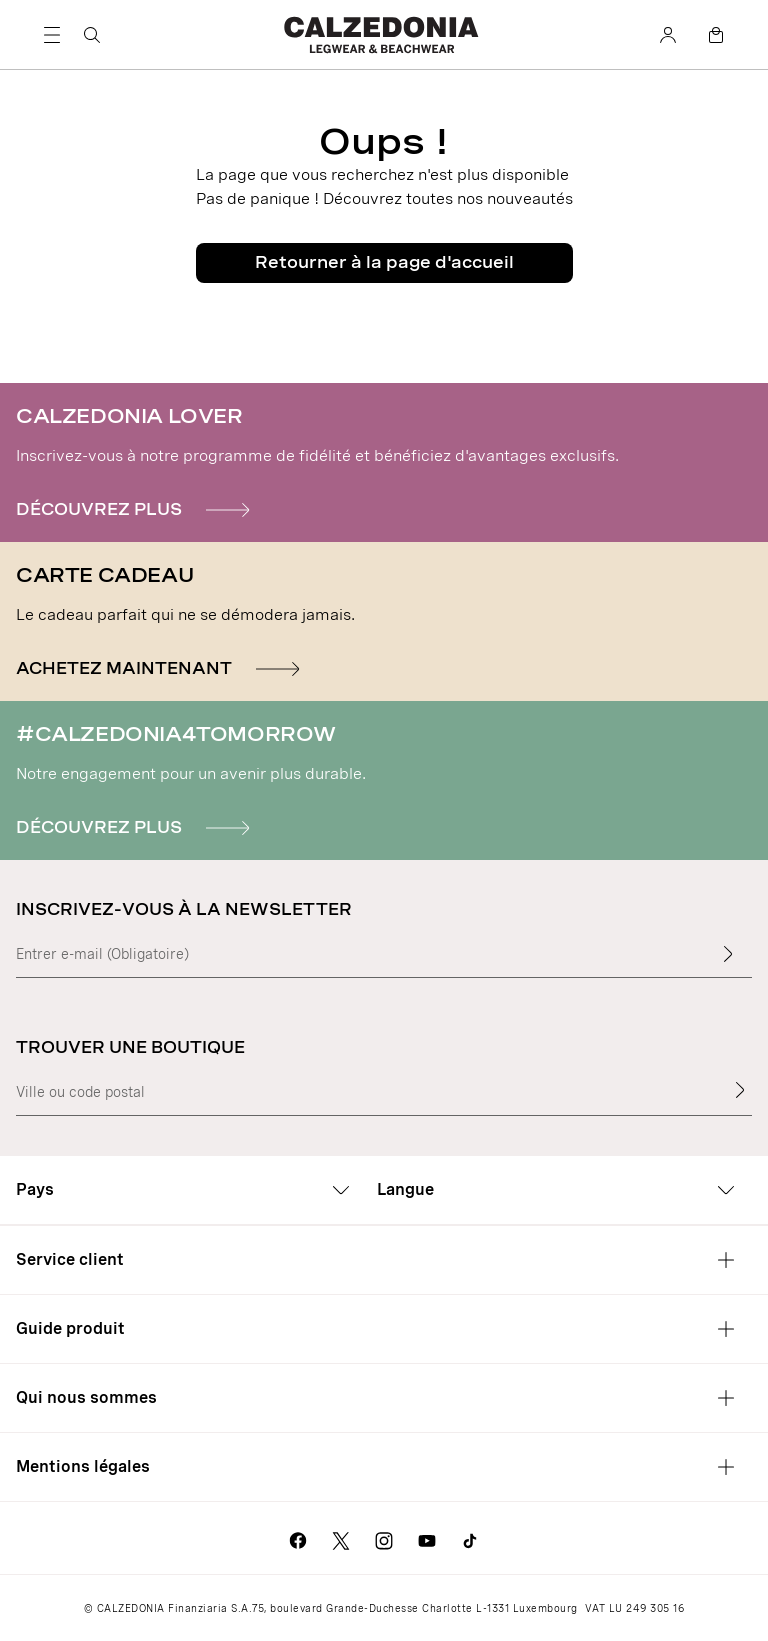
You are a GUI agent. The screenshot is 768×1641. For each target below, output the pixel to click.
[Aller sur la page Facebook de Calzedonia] (298, 1538)
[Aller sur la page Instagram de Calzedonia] (384, 1538)
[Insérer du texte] (728, 954)
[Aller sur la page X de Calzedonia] (341, 1538)
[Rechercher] (92, 35)
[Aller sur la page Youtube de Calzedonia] (427, 1538)
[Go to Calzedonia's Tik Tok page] (470, 1538)
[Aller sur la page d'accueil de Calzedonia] (384, 34)
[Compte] (668, 35)
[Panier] (716, 35)
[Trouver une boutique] (740, 1090)
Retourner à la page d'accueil (384, 262)
